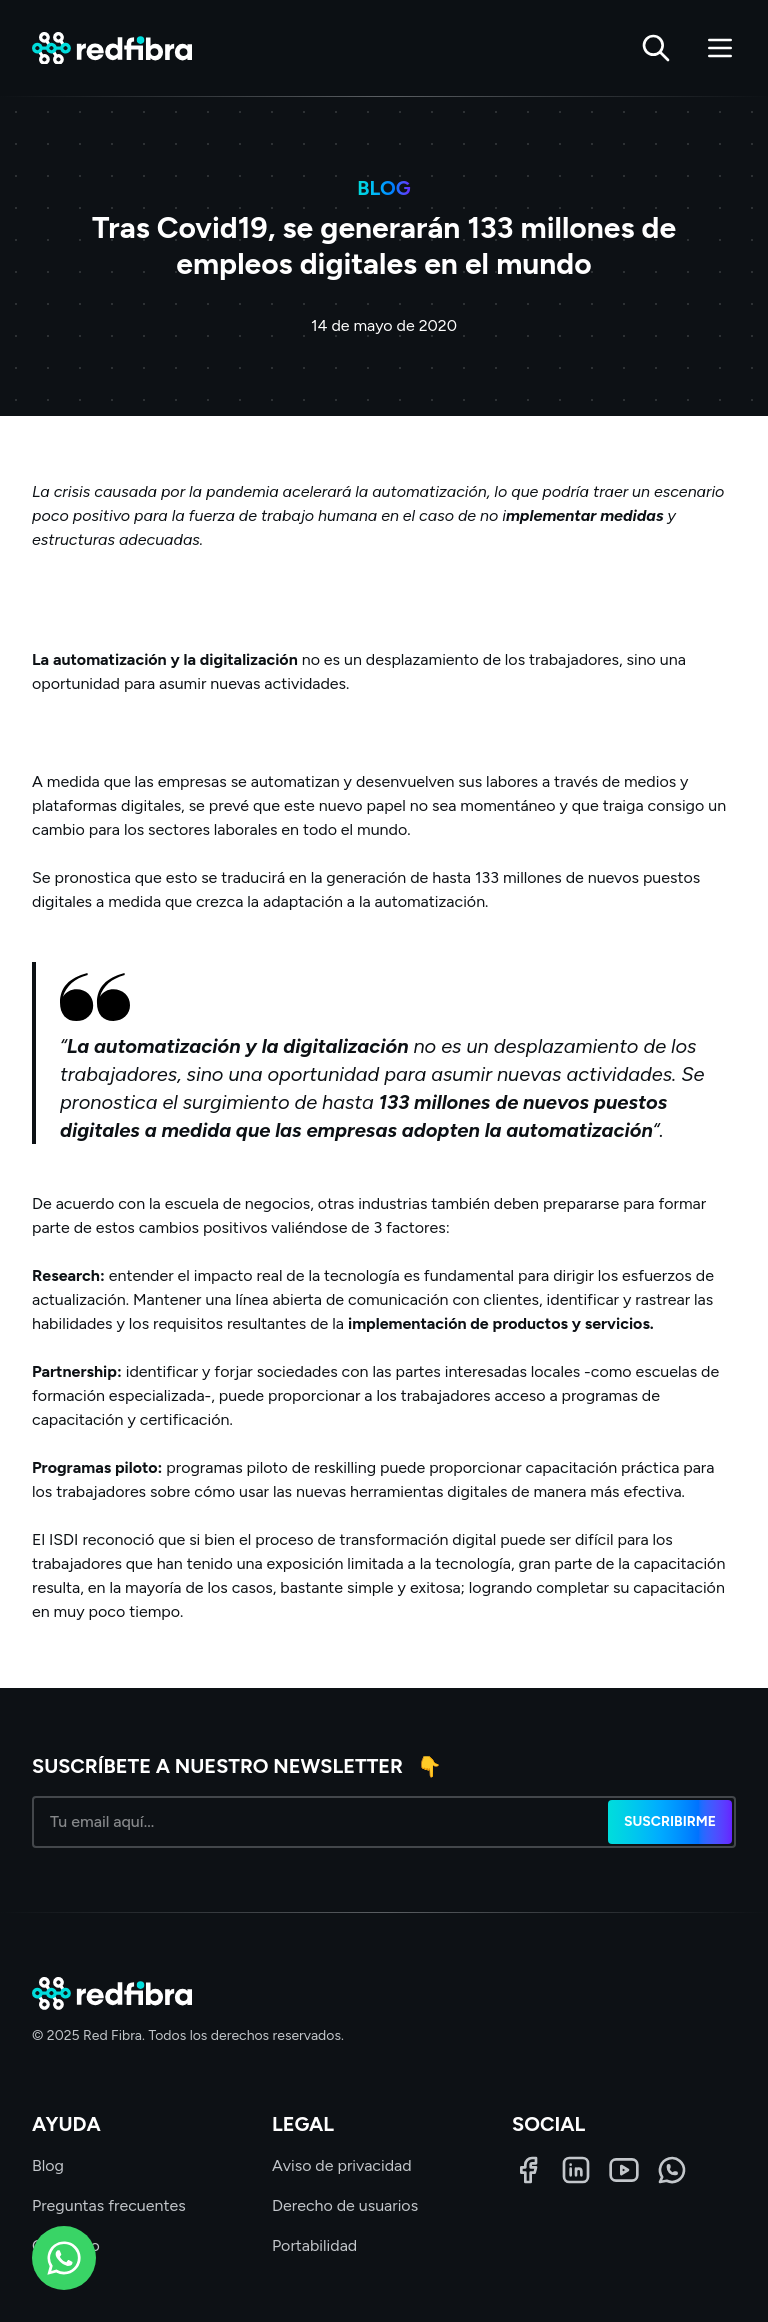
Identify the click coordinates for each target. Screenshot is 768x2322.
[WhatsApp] (672, 2170)
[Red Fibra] (112, 48)
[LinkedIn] (576, 2170)
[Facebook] (528, 2170)
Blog (48, 2165)
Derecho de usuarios (345, 2205)
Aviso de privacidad (342, 2165)
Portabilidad (314, 2245)
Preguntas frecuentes (109, 2205)
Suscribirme (670, 1821)
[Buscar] (656, 48)
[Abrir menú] (720, 48)
